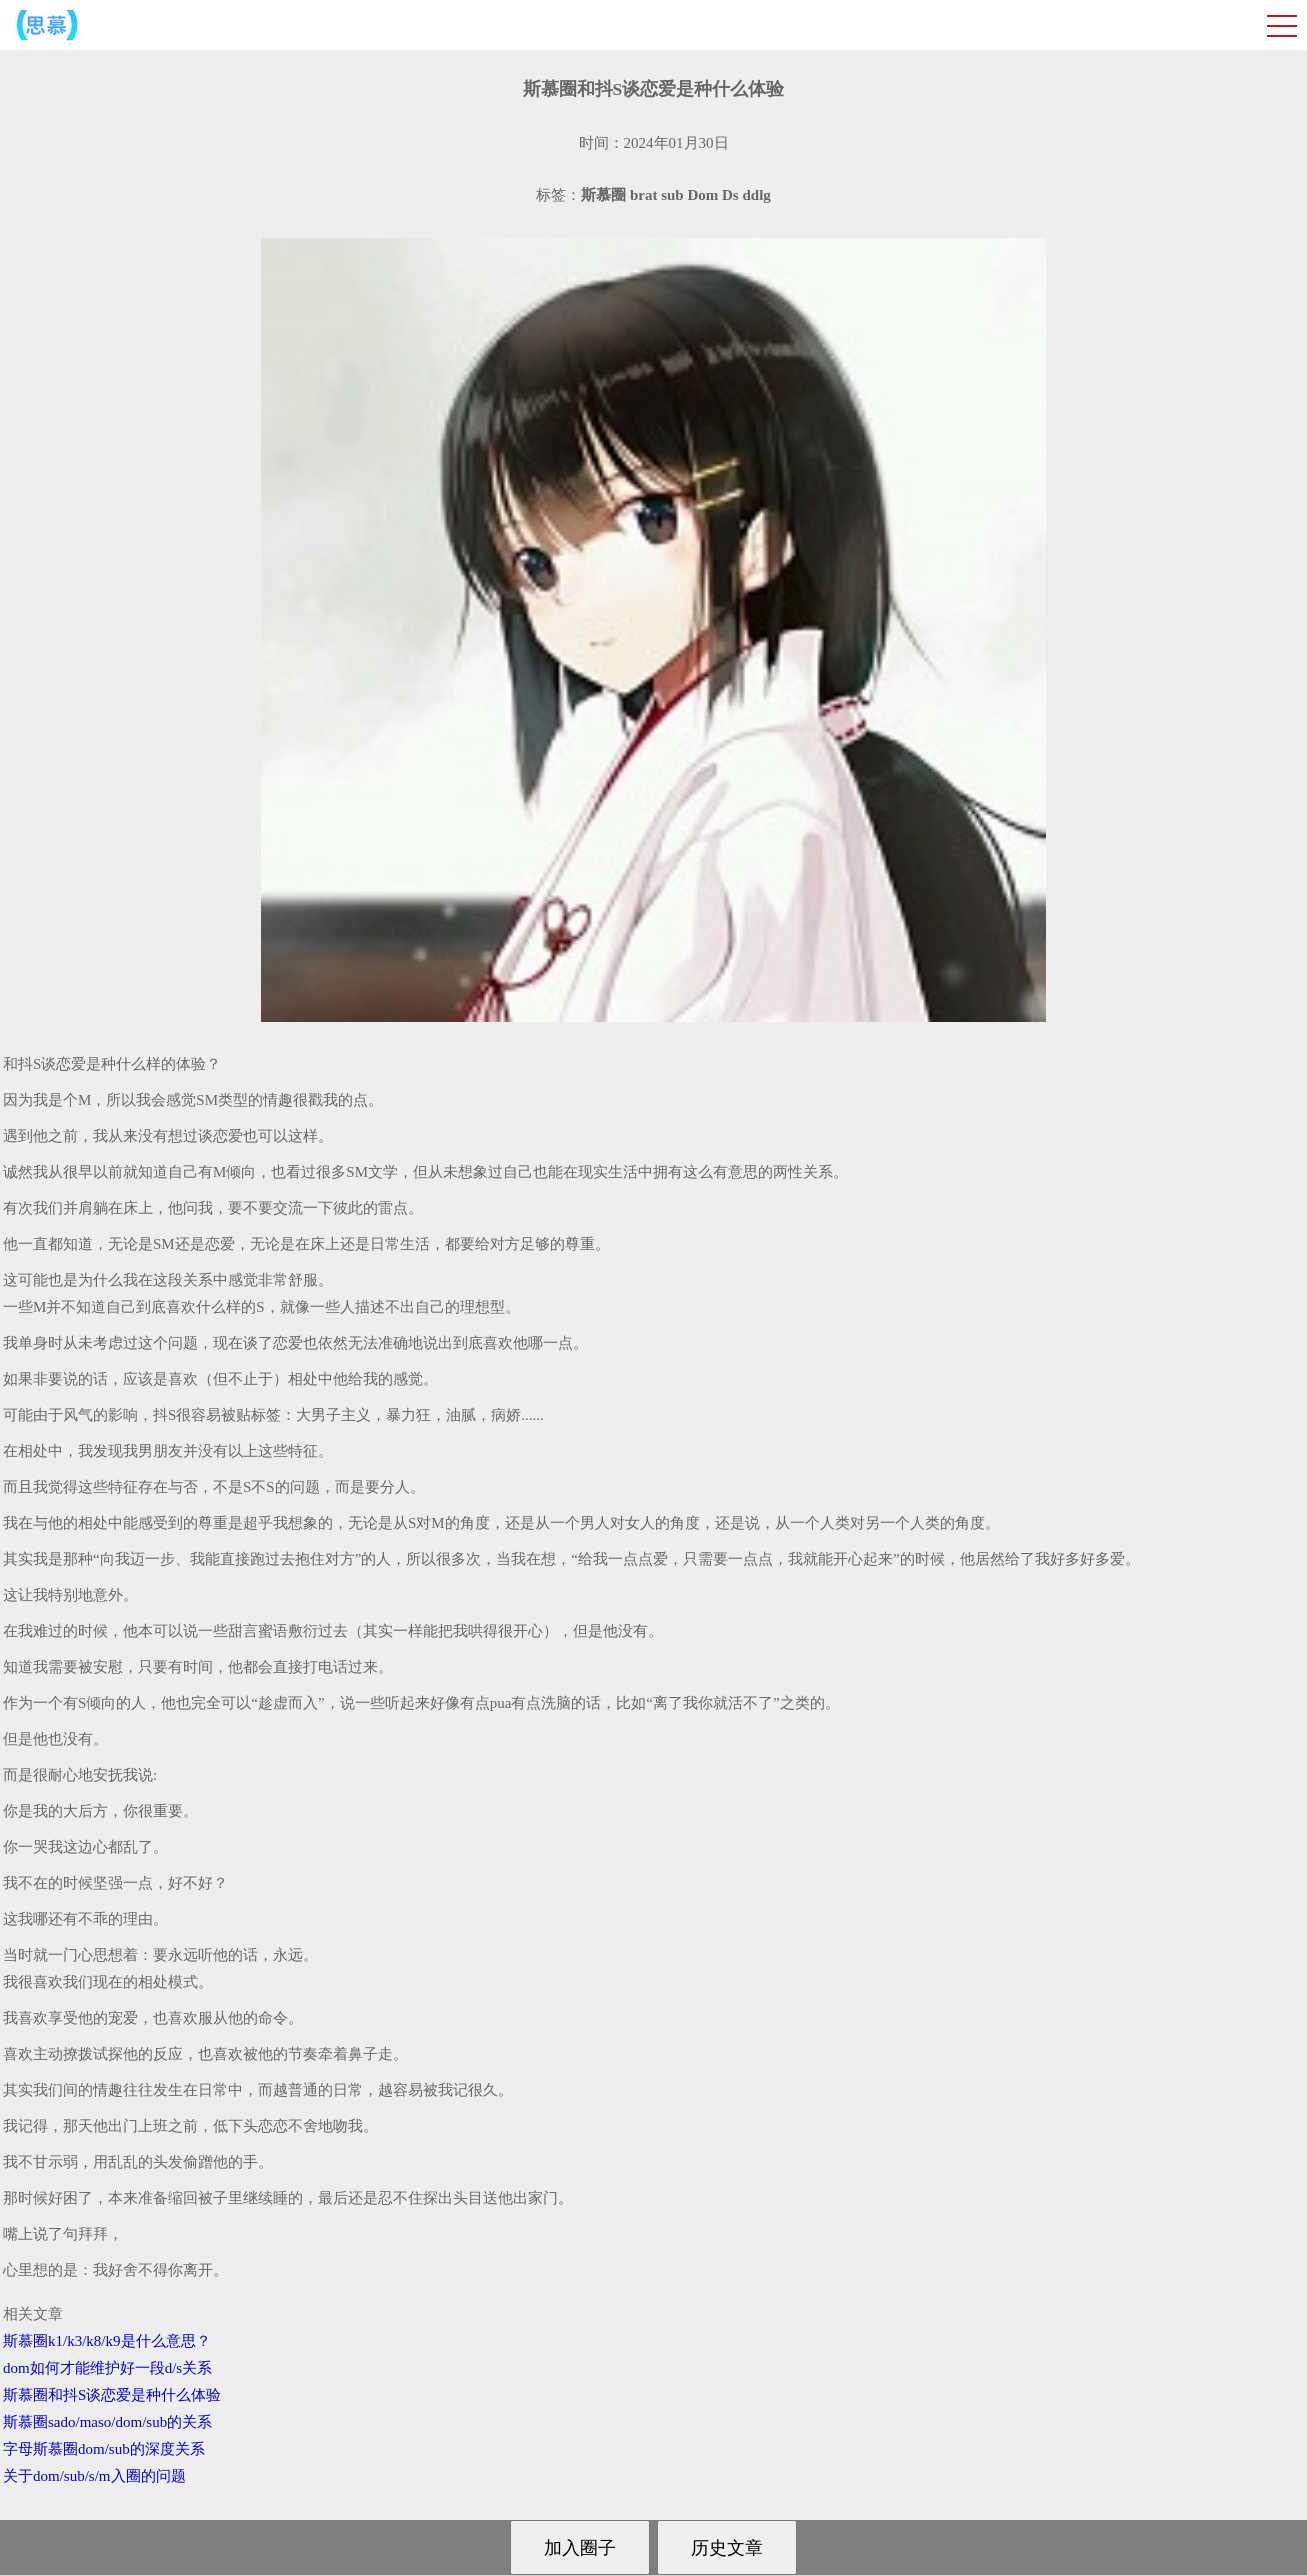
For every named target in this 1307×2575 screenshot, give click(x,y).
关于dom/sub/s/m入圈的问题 (94, 2476)
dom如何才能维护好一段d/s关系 (107, 2368)
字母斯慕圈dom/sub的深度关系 (104, 2449)
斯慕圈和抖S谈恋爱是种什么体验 (112, 2395)
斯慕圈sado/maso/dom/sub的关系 (107, 2422)
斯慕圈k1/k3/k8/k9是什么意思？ (107, 2341)
